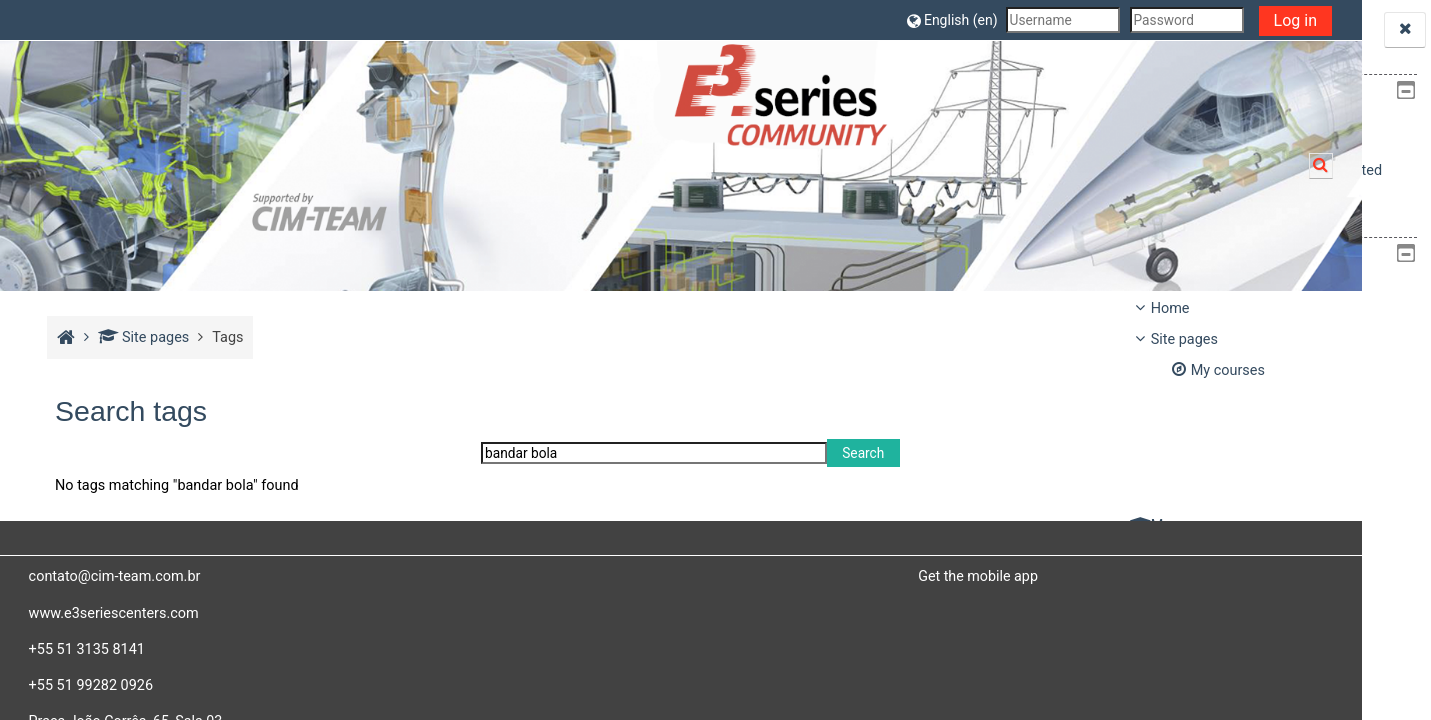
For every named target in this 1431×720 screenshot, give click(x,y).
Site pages (141, 337)
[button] (709, 19)
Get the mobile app (815, 576)
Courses (1177, 556)
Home (1170, 308)
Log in (1051, 20)
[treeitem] (1274, 433)
